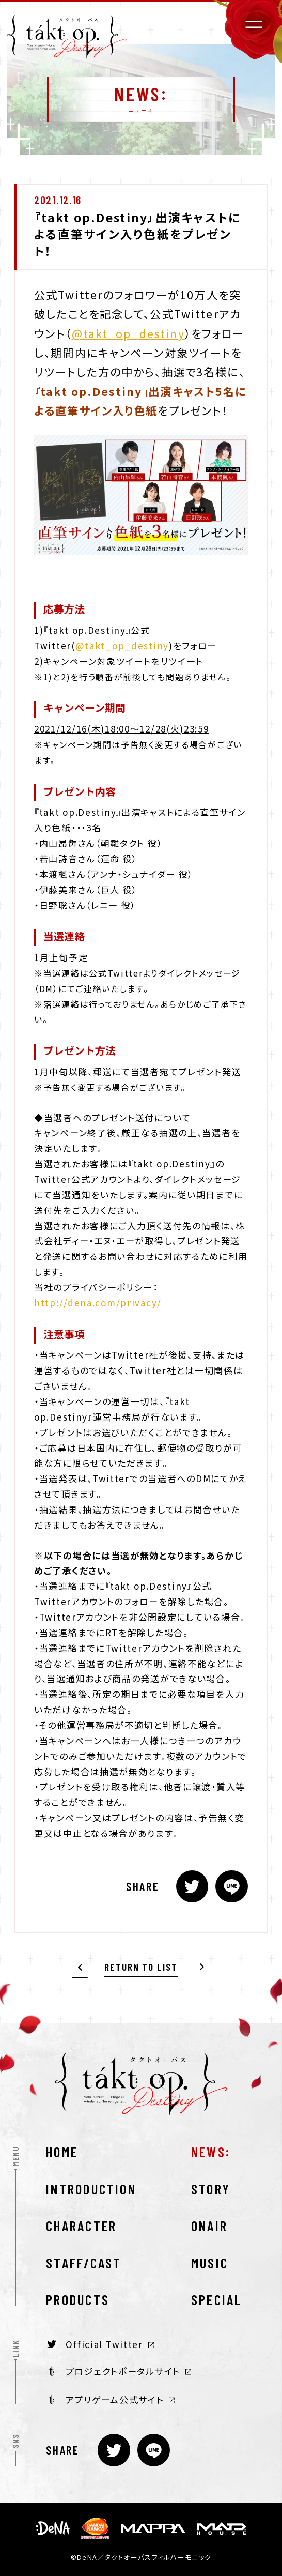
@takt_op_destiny (128, 333)
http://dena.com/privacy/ (98, 1302)
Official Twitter (100, 2344)
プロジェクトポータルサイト (120, 2371)
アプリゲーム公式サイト (112, 2400)
